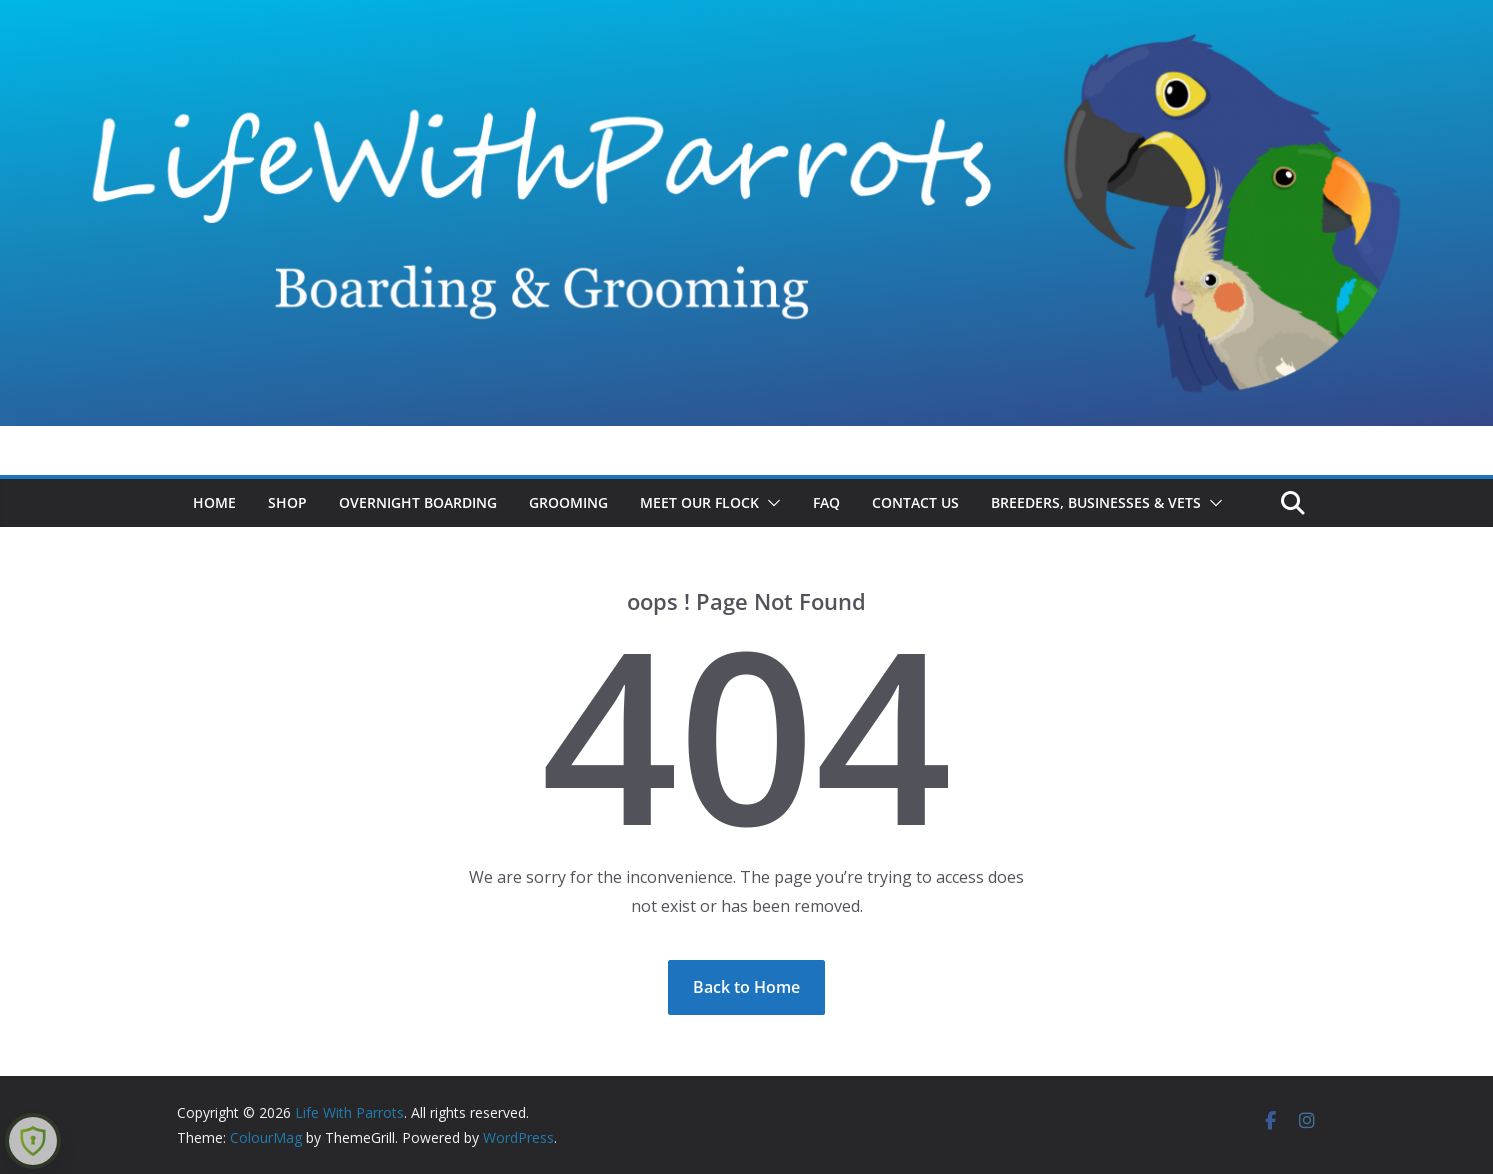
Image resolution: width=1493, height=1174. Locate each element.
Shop (287, 502)
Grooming (568, 502)
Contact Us (915, 502)
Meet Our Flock (699, 502)
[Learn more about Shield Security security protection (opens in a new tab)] (33, 1141)
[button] (770, 503)
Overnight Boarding (418, 502)
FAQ (826, 502)
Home (214, 502)
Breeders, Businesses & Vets (1096, 502)
